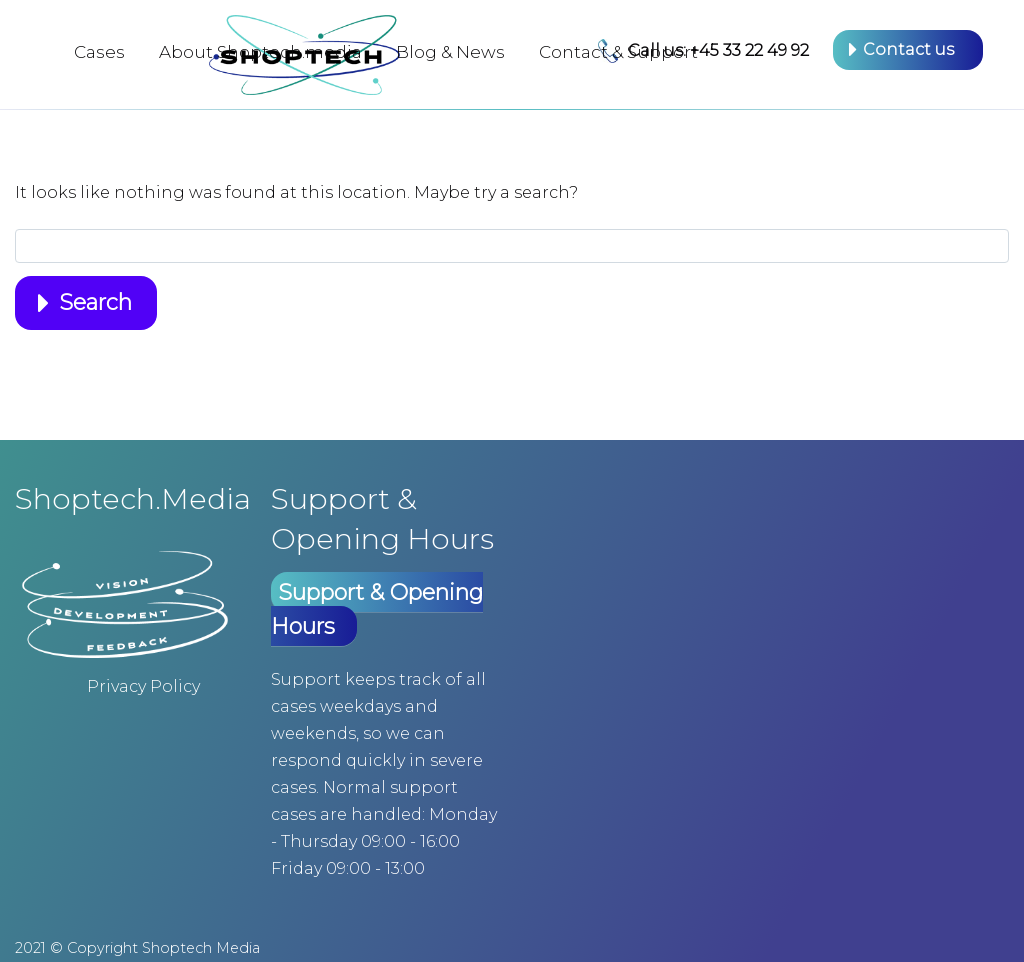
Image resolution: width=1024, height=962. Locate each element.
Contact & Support (618, 52)
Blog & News (450, 52)
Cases (99, 52)
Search (95, 302)
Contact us (908, 49)
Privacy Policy (143, 686)
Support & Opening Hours (377, 609)
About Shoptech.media (260, 52)
